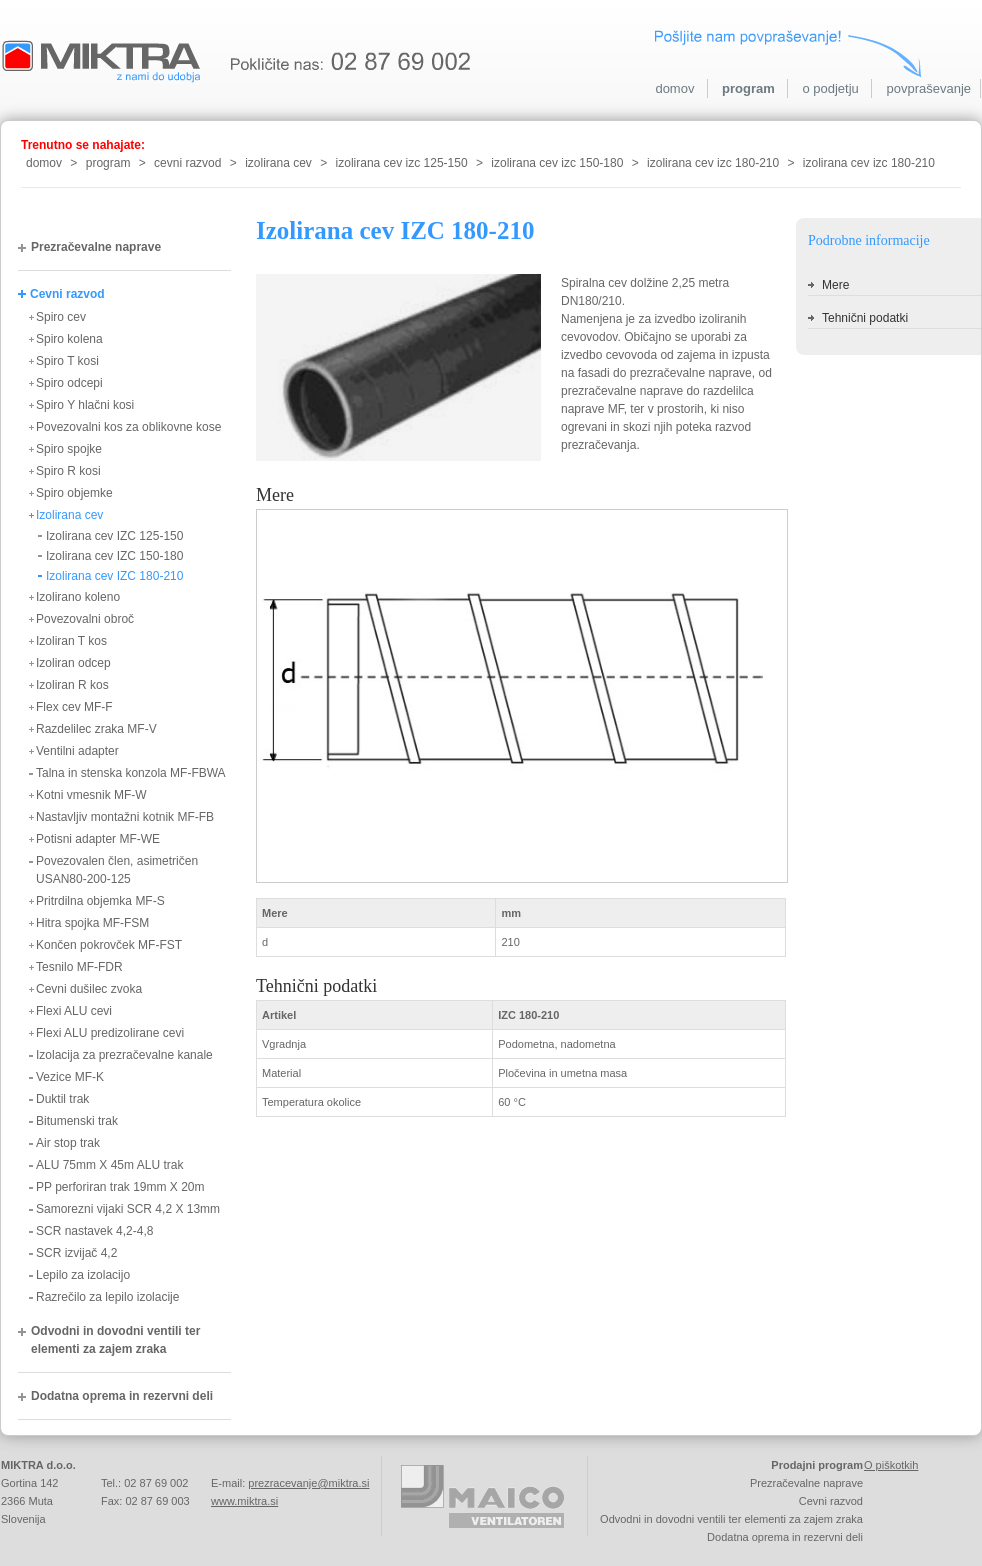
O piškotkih (891, 1465)
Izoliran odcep (73, 663)
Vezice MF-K (70, 1077)
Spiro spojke (69, 449)
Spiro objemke (74, 493)
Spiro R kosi (68, 471)
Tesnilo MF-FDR (79, 967)
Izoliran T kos (71, 641)
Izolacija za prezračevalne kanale (124, 1055)
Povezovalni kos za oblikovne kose (128, 427)
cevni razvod (187, 163)
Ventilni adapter (77, 751)
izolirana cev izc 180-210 (713, 163)
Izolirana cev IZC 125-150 (114, 536)
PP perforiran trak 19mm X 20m (120, 1187)
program (748, 88)
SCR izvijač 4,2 (76, 1253)
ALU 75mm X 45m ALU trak (109, 1165)
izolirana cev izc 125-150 (402, 163)
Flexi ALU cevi (74, 1011)
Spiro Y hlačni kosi (85, 405)
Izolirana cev (69, 515)
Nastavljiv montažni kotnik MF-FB (125, 817)
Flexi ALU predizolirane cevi (110, 1033)
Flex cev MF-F (74, 707)
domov (674, 88)
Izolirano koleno (78, 597)
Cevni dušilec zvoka (89, 989)
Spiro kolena (69, 339)
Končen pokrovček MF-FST (109, 945)
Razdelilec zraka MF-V (96, 729)
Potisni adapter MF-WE (98, 839)
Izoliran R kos (72, 685)
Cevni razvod (67, 294)
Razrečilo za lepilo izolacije (107, 1297)
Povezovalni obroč (85, 619)
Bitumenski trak (77, 1121)
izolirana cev (278, 163)
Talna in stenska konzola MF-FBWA (131, 773)
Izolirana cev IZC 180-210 (114, 576)
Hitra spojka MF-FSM (92, 923)
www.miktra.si (244, 1501)
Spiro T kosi (67, 361)
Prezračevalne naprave (96, 247)
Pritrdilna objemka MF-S (100, 901)
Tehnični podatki (865, 318)
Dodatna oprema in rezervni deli (122, 1396)
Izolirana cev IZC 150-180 (114, 556)
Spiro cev (61, 317)
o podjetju (830, 88)
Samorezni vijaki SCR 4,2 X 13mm (128, 1209)
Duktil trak (62, 1099)
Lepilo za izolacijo (83, 1275)
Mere (835, 285)
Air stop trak (68, 1143)
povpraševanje (928, 88)
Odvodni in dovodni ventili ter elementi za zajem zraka (115, 1340)
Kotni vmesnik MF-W (91, 795)
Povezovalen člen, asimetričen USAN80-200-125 (117, 870)
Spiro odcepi (69, 383)
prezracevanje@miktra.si (308, 1483)
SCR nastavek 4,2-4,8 (94, 1231)
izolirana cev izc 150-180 (557, 163)
